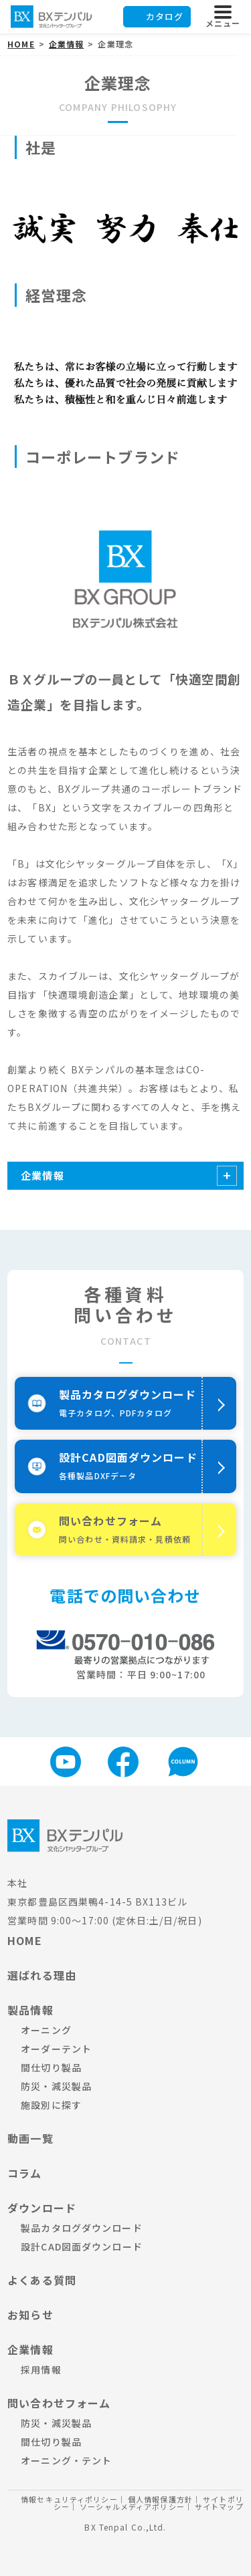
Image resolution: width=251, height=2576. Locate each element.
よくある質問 (41, 2280)
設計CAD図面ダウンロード (82, 2246)
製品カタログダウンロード (81, 2227)
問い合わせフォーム (58, 2403)
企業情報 (42, 1175)
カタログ (164, 16)
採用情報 (41, 2369)
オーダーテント (56, 2048)
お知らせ (30, 2315)
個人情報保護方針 (160, 2499)
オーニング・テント (66, 2460)
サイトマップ (219, 2506)
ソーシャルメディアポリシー (132, 2506)
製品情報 (30, 2010)
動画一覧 (30, 2138)
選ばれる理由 (41, 1975)
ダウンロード (41, 2208)
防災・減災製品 (56, 2086)
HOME (24, 1940)
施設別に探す (51, 2104)
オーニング (46, 2030)
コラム (24, 2173)
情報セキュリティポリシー (69, 2499)
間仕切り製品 (51, 2067)
